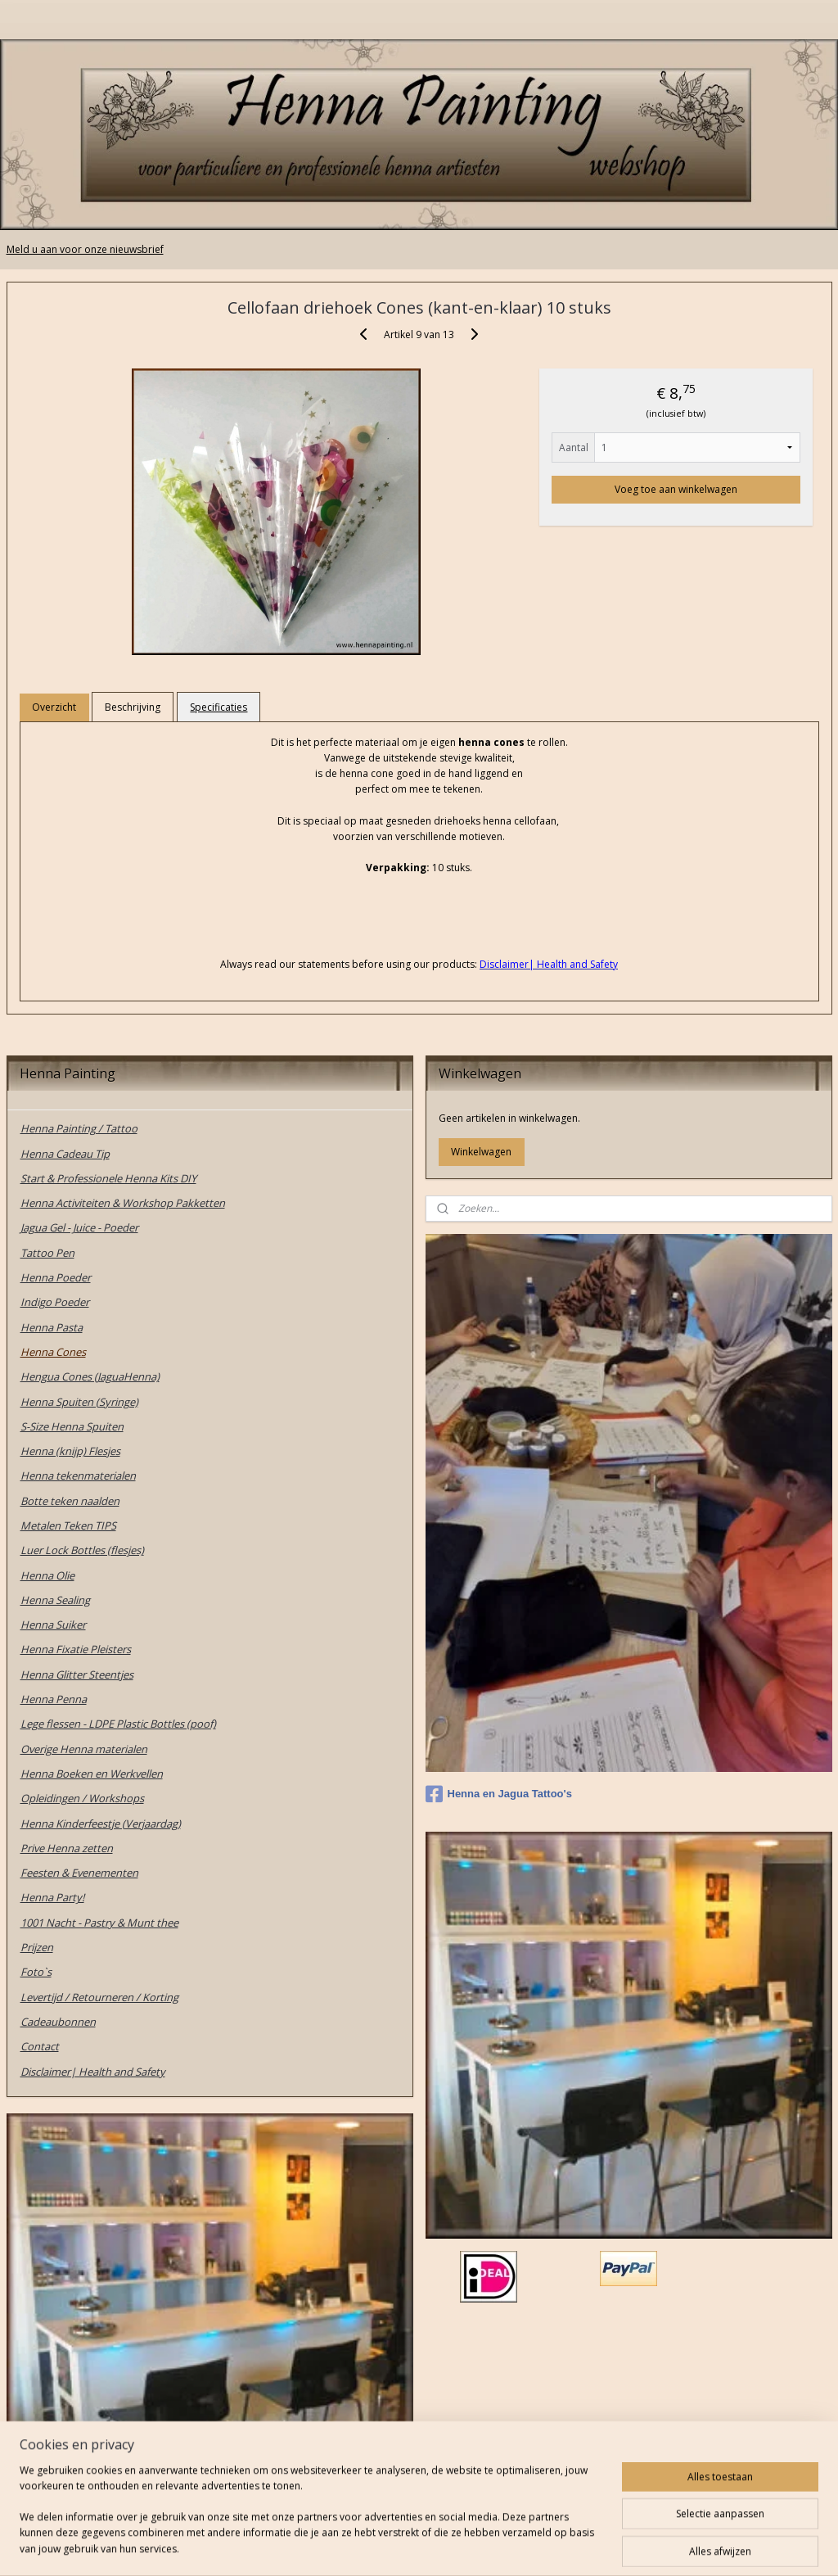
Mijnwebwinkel (599, 2546)
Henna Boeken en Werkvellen (91, 1773)
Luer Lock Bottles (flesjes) (82, 1550)
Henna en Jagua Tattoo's (499, 1794)
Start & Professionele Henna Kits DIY (108, 1178)
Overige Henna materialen (83, 1749)
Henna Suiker (53, 1624)
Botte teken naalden (69, 1501)
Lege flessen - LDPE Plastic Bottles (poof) (118, 1723)
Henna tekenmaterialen (78, 1475)
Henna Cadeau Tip (65, 1153)
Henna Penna (53, 1699)
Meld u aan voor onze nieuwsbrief (85, 249)
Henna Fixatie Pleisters (75, 1649)
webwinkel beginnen (456, 2546)
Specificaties (218, 707)
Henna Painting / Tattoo (78, 1128)
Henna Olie (47, 1575)
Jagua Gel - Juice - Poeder (79, 1227)
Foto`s (36, 1971)
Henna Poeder (55, 1277)
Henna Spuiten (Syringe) (79, 1401)
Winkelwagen (481, 1152)
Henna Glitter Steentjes (76, 1674)
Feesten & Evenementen (79, 1872)
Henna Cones (53, 1351)
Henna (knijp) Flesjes (70, 1451)
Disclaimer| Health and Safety (92, 2071)
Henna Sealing (55, 1600)
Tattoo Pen (47, 1252)
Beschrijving (132, 707)
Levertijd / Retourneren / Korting (99, 1997)
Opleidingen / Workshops (82, 1798)
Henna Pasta (51, 1327)
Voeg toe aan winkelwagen (676, 489)
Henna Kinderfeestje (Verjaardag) (100, 1823)
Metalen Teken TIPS (68, 1525)
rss (394, 2546)
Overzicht (54, 707)
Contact (39, 2046)
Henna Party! (52, 1897)
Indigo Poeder (54, 1302)
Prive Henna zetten (66, 1848)
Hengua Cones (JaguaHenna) (90, 1376)
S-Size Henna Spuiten (72, 1426)
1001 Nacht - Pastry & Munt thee (99, 1922)
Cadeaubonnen (58, 2021)
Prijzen (36, 1947)
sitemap (359, 2546)
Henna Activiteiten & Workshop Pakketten (122, 1202)
